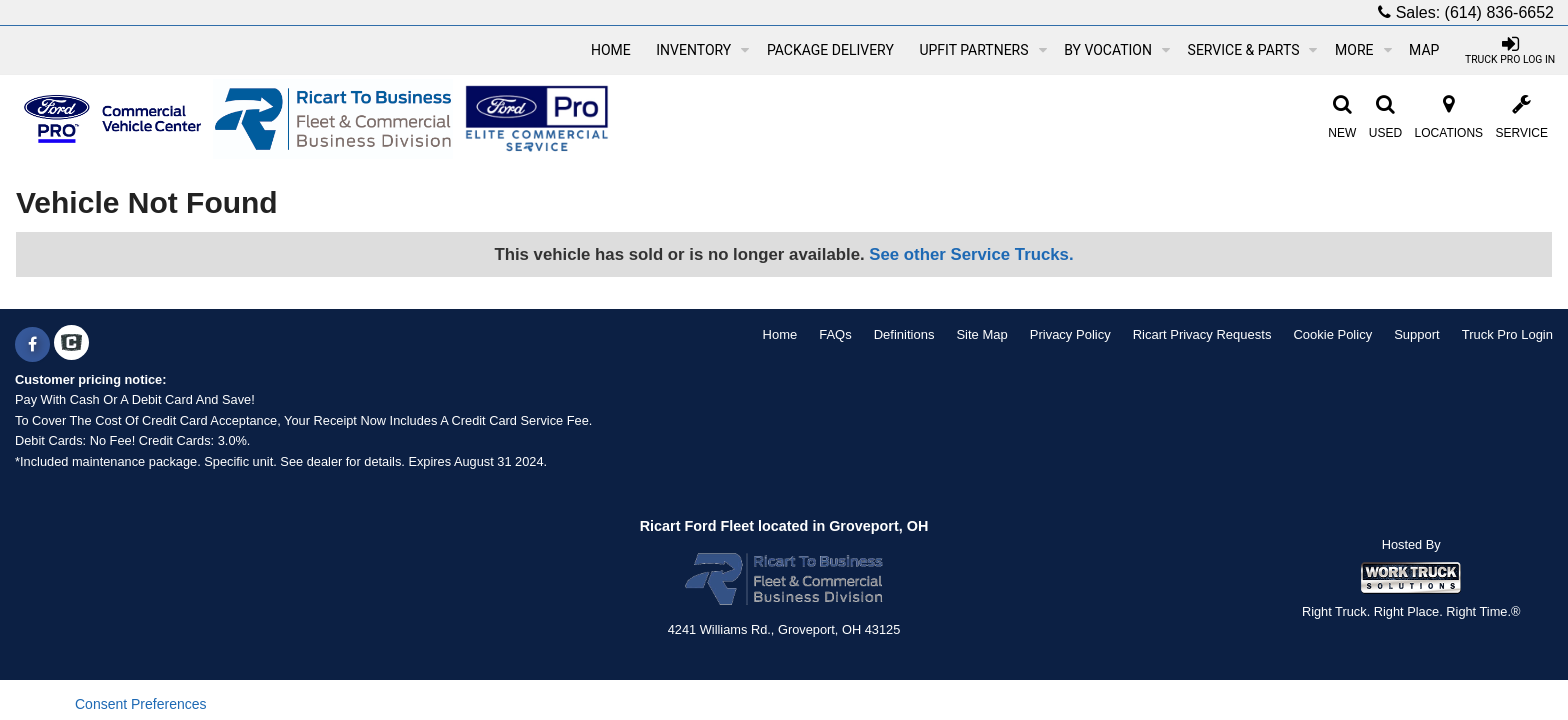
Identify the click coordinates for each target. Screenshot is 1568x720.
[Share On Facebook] (32, 345)
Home (611, 50)
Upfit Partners (982, 50)
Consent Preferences (141, 704)
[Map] (1424, 50)
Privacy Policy (1070, 334)
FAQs (835, 334)
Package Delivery (830, 50)
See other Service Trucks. (971, 254)
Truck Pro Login (1507, 334)
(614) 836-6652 (1499, 12)
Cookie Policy (1332, 334)
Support (1417, 334)
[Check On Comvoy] (71, 345)
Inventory (702, 50)
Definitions (904, 334)
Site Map (981, 334)
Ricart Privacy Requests (1202, 334)
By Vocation (1117, 50)
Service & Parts (1253, 50)
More (1363, 50)
